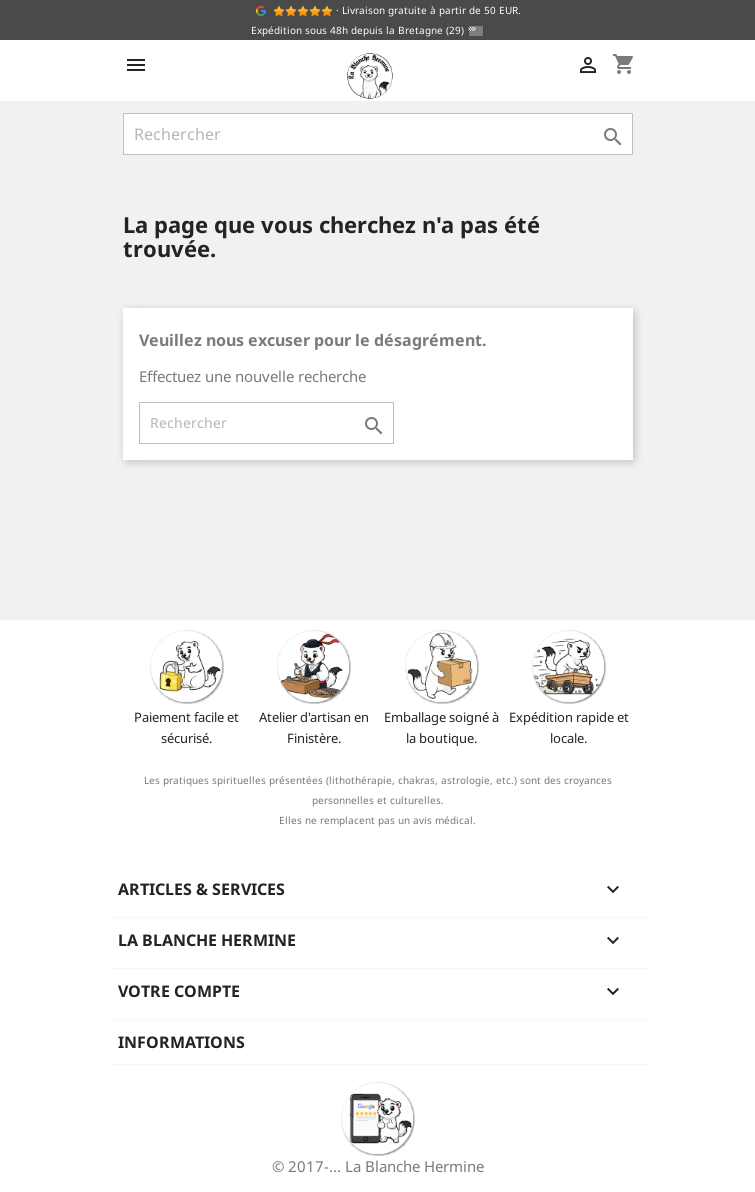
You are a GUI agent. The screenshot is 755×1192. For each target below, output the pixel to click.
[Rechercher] (378, 134)
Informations (181, 1042)
